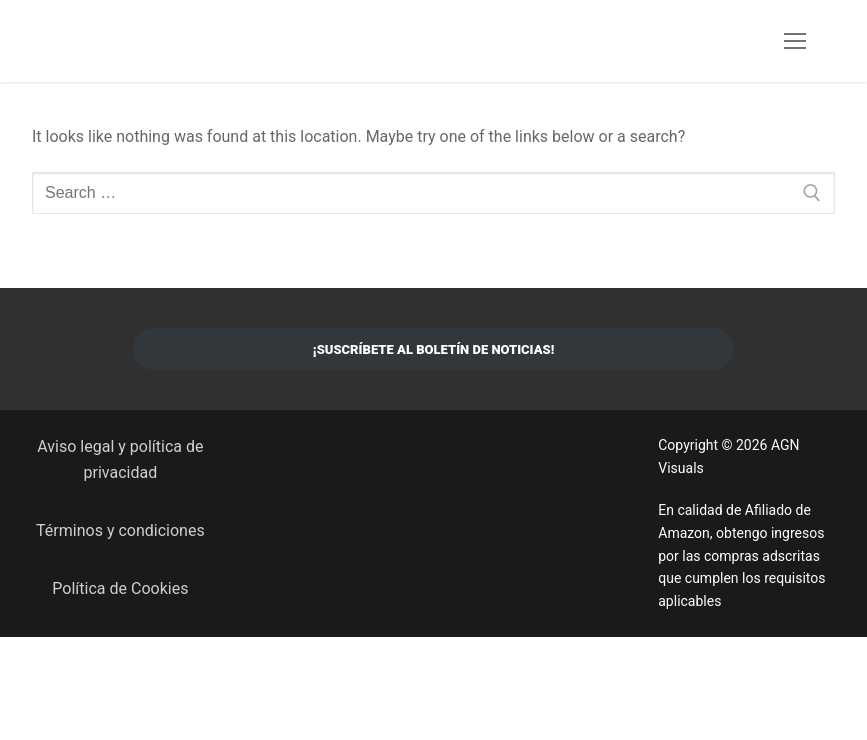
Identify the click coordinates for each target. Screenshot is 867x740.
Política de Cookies (120, 588)
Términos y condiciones (120, 530)
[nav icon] (795, 41)
